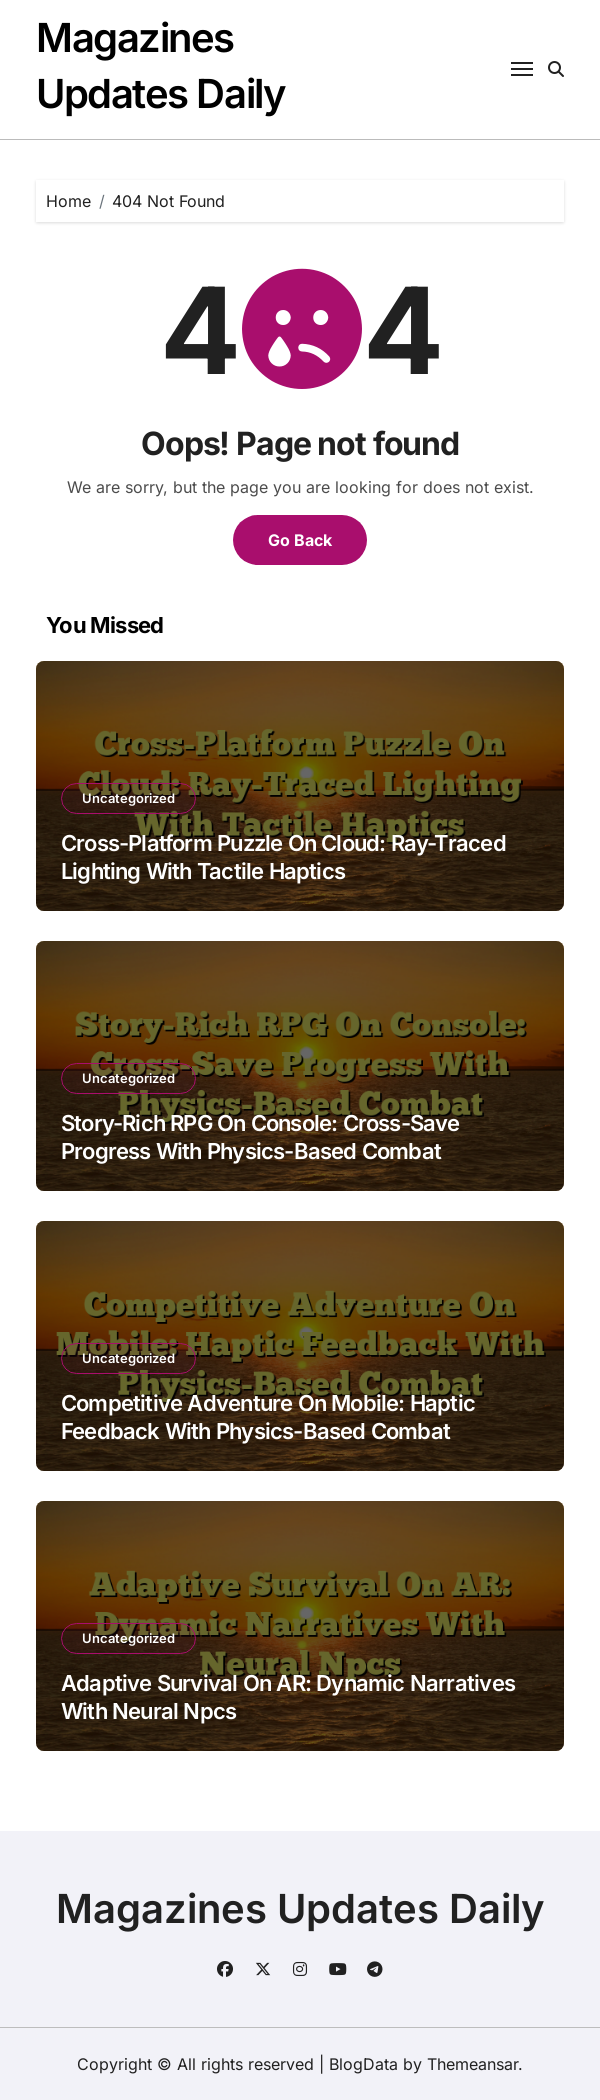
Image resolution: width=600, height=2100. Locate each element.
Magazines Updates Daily (300, 1908)
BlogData (363, 2064)
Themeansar (472, 2064)
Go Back (300, 540)
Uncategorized (128, 798)
